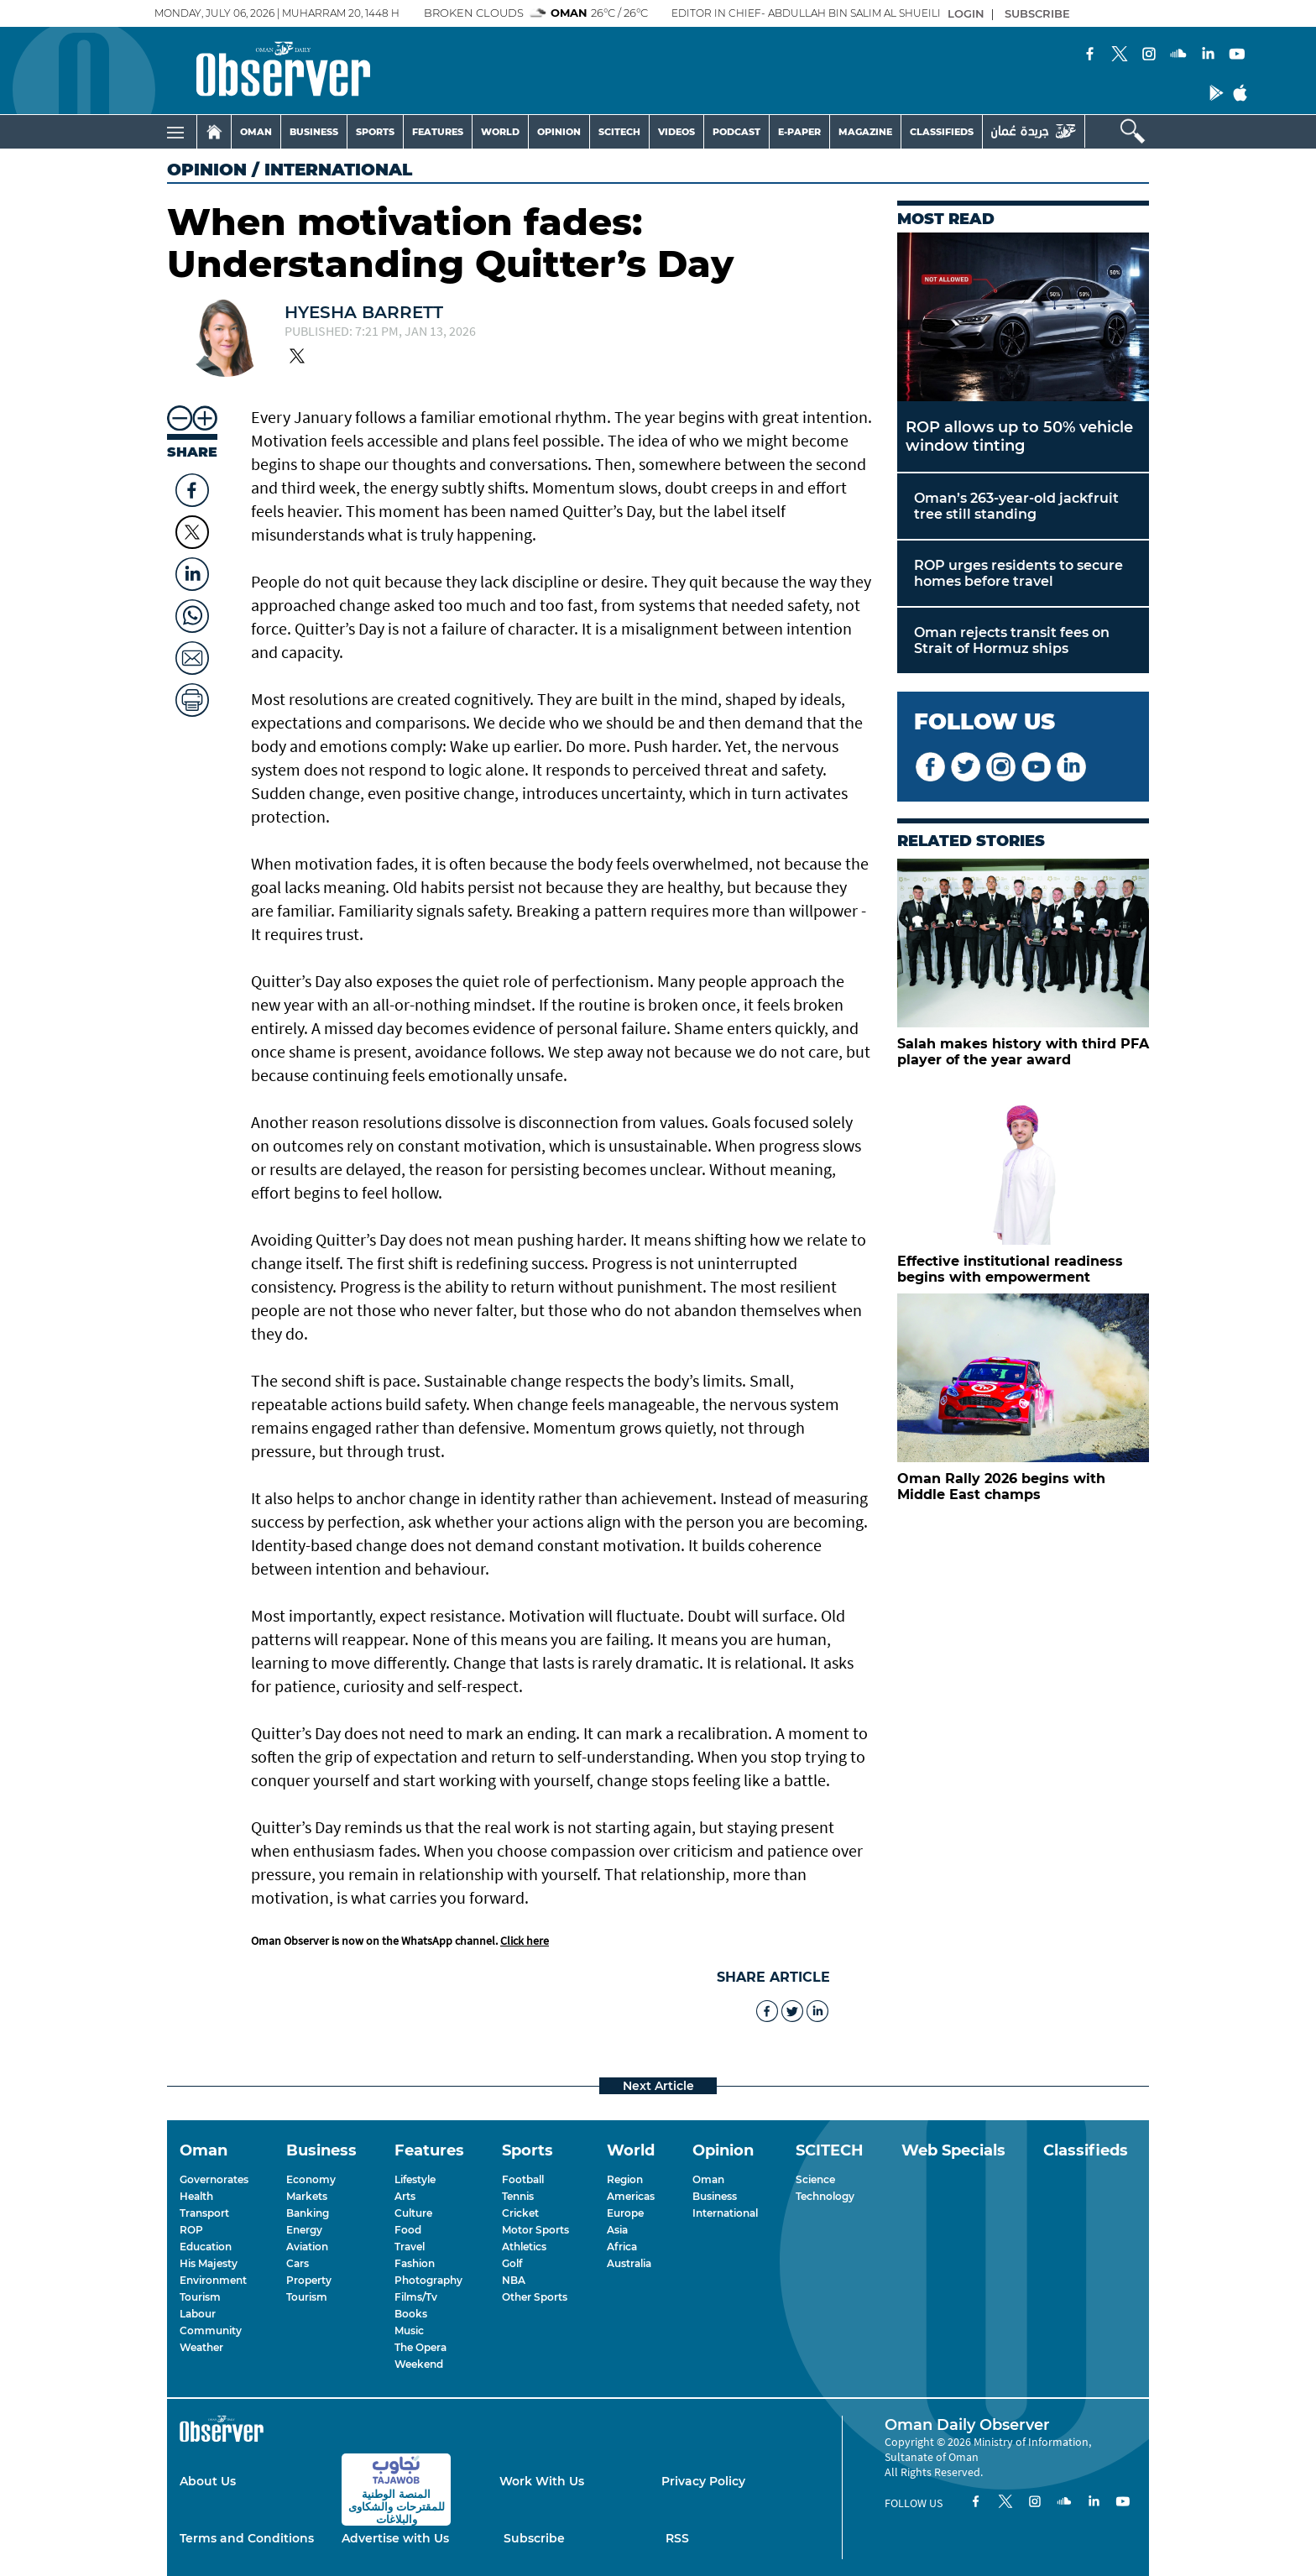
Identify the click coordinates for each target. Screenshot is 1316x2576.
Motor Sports (535, 2229)
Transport (204, 2213)
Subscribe (534, 2538)
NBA (513, 2280)
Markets (306, 2196)
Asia (617, 2229)
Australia (629, 2263)
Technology (825, 2196)
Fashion (414, 2263)
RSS (677, 2538)
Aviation (307, 2246)
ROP (191, 2229)
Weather (201, 2347)
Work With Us (541, 2481)
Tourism (200, 2297)
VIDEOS (676, 132)
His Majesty (209, 2263)
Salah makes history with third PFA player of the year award (1023, 1052)
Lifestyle (415, 2179)
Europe (625, 2213)
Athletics (524, 2246)
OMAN (256, 132)
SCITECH (619, 132)
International (725, 2213)
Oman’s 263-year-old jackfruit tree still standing (1016, 506)
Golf (512, 2263)
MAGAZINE (865, 132)
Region (625, 2179)
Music (409, 2330)
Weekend (418, 2364)
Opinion (207, 169)
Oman (708, 2179)
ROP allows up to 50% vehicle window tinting (1019, 436)
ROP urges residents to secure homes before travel (1018, 573)
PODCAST (736, 132)
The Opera (420, 2347)
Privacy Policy (703, 2481)
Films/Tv (415, 2297)
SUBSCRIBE (1037, 13)
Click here (524, 1940)
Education (206, 2246)
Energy (304, 2229)
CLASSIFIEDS (942, 132)
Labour (198, 2313)
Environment (213, 2280)
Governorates (214, 2179)
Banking (307, 2213)
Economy (311, 2179)
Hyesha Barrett (364, 312)
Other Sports (534, 2297)
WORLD (500, 132)
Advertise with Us (395, 2538)
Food (407, 2229)
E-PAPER (799, 132)
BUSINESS (314, 132)
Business (714, 2196)
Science (815, 2179)
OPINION (559, 132)
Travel (409, 2246)
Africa (622, 2246)
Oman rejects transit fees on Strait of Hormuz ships (1012, 640)
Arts (404, 2196)
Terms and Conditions (247, 2538)
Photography (428, 2280)
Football (523, 2179)
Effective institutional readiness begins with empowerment (1010, 1269)
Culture (413, 2213)
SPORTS (375, 132)
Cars (297, 2263)
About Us (208, 2481)
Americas (631, 2196)
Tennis (518, 2196)
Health (196, 2196)
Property (309, 2280)
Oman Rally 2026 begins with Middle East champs (1001, 1486)
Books (410, 2313)
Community (211, 2330)
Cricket (520, 2213)
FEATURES (437, 132)
